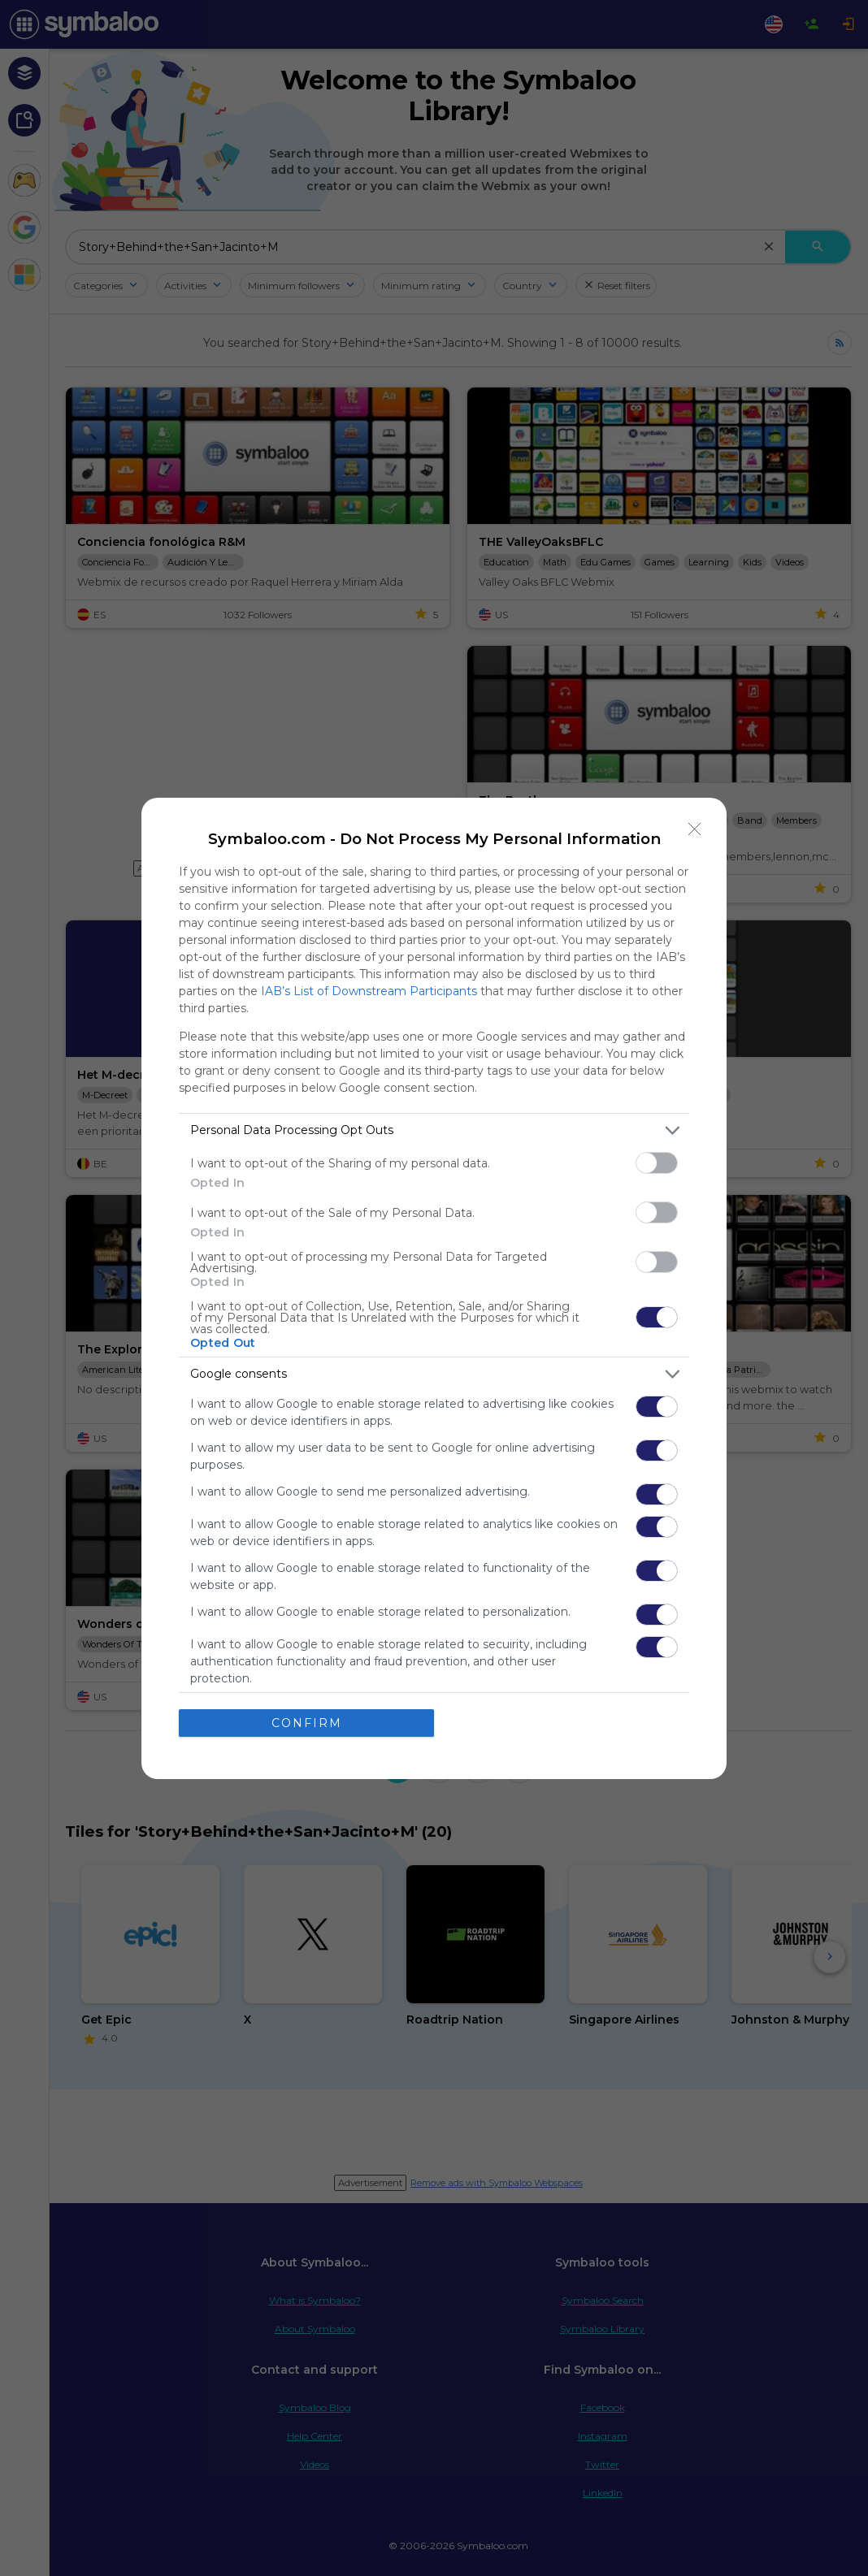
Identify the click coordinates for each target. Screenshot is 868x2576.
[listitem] (434, 1130)
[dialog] (434, 1288)
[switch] (657, 1163)
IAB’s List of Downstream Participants (369, 991)
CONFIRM (306, 1723)
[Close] (694, 829)
